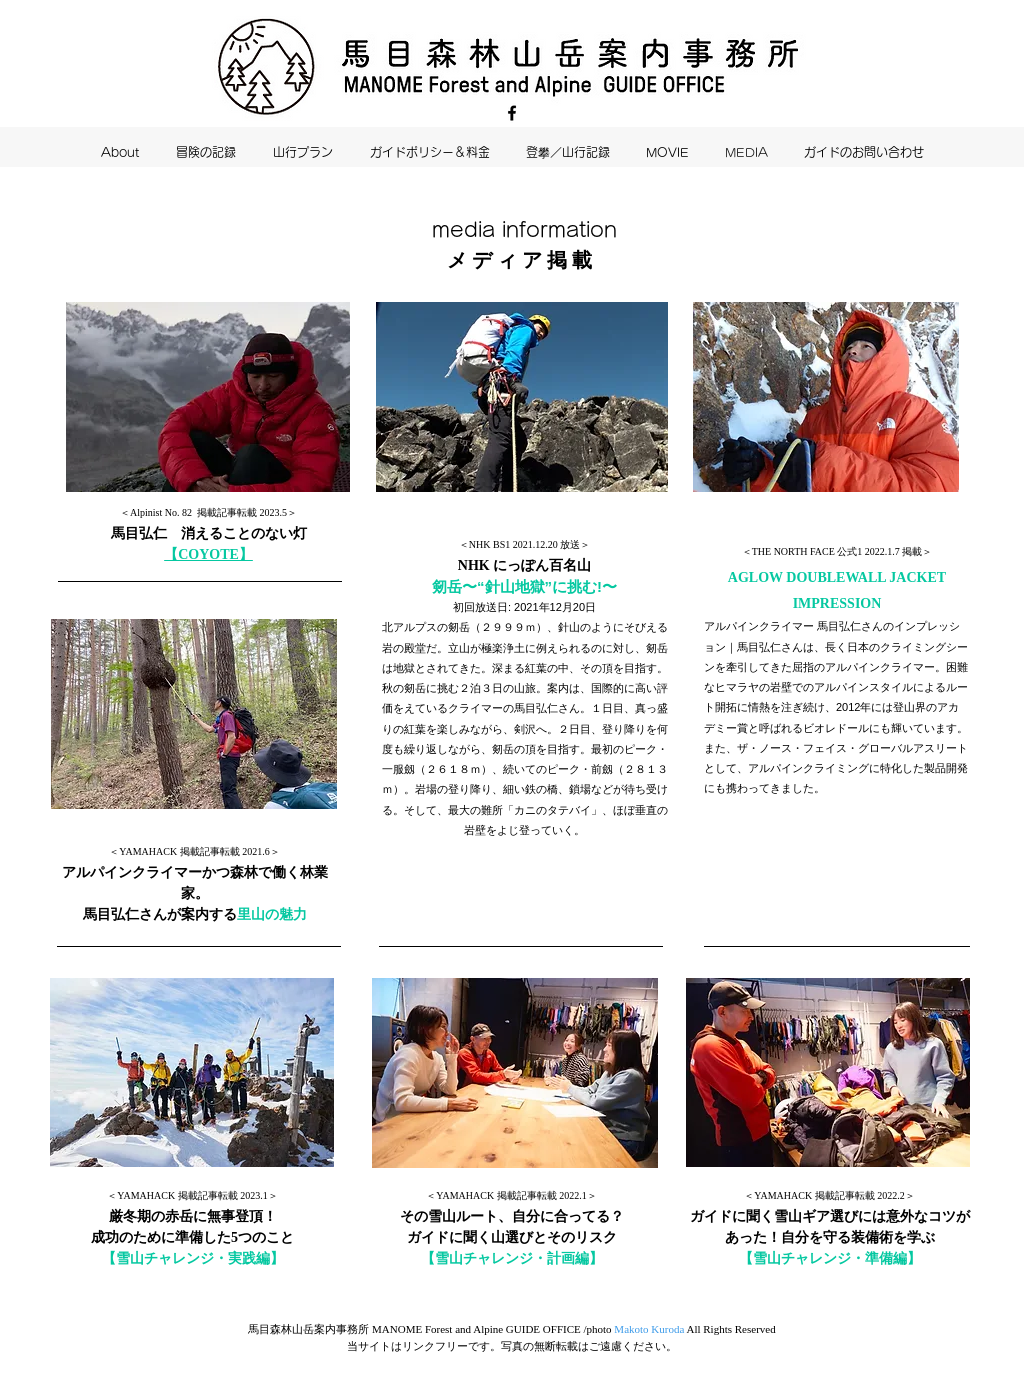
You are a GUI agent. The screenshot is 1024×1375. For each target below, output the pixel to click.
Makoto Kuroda (649, 1329)
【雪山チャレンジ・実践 (179, 1258)
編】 (270, 1258)
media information (524, 229)
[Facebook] (512, 113)
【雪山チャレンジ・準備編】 (830, 1258)
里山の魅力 (272, 914)
